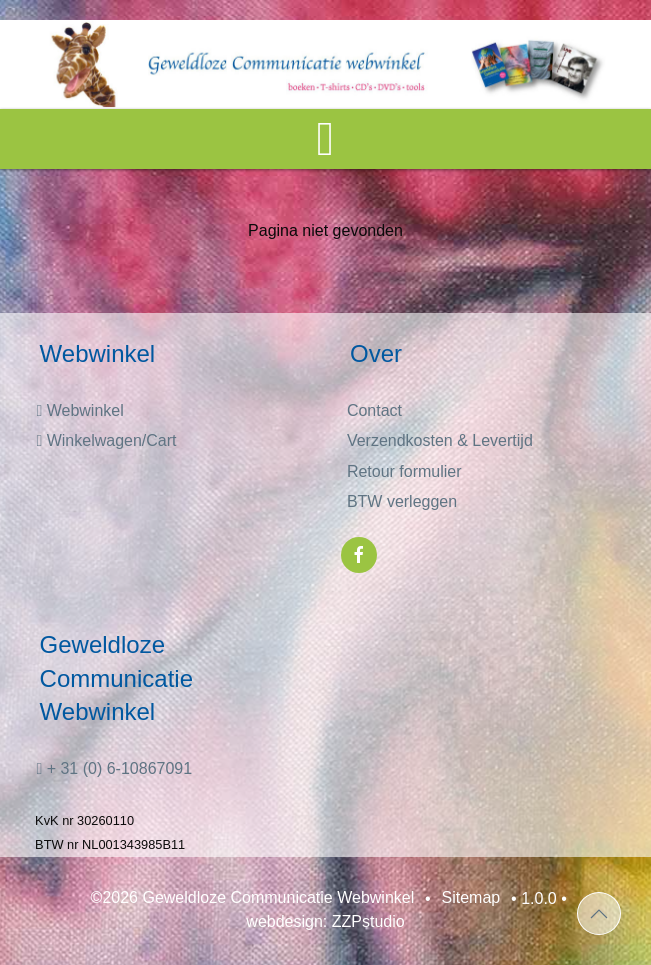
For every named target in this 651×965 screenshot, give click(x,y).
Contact (374, 410)
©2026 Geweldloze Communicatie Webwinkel (253, 898)
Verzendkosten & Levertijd (440, 440)
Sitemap (471, 898)
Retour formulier (404, 471)
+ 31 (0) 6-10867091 (114, 768)
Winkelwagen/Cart (106, 440)
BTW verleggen (402, 501)
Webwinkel (79, 410)
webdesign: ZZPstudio (325, 922)
